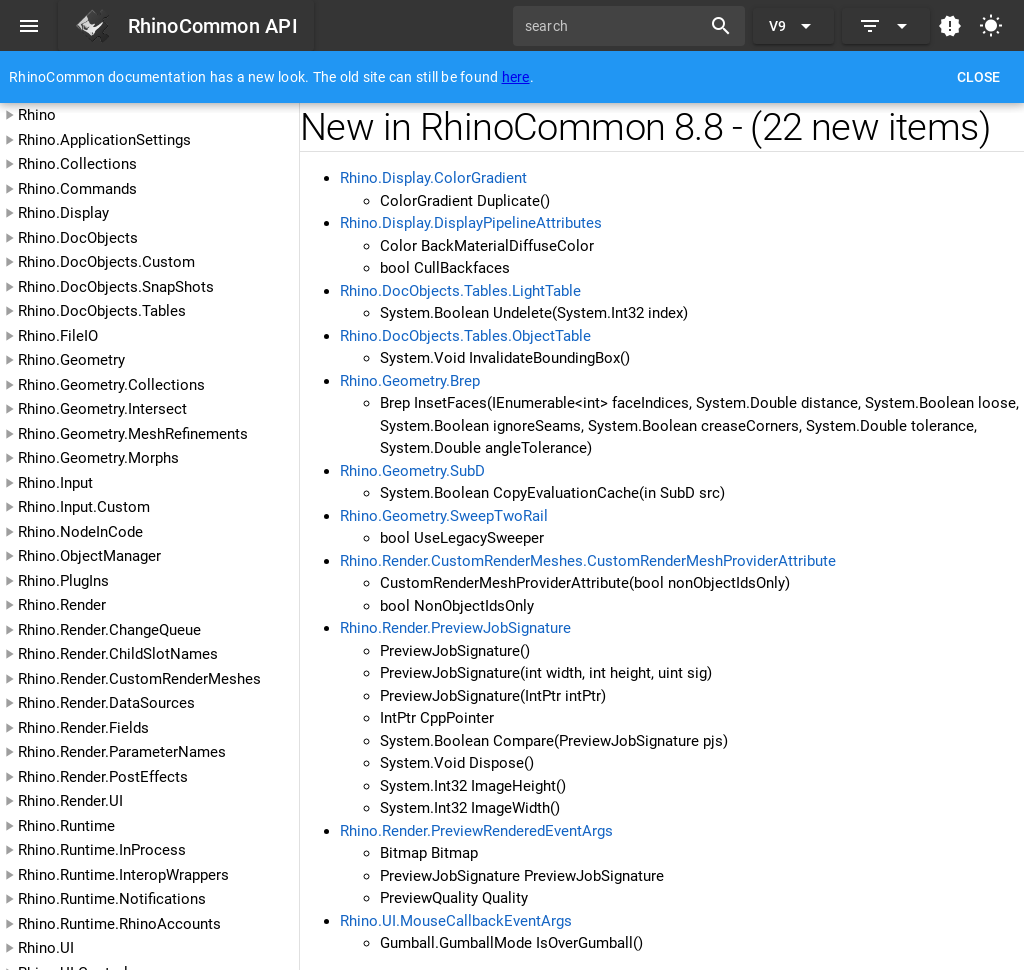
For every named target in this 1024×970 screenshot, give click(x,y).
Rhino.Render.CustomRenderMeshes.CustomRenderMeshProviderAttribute (588, 561)
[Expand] (886, 26)
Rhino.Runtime (66, 826)
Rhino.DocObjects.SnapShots (116, 287)
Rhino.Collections (77, 164)
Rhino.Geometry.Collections (111, 385)
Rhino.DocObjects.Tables (102, 311)
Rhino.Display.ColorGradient (433, 178)
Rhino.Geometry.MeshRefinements (133, 434)
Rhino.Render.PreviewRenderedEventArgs (476, 831)
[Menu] (29, 26)
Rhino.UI (46, 948)
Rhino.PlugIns (63, 581)
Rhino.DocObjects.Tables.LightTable (460, 291)
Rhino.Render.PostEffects (103, 777)
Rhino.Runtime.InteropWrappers (123, 875)
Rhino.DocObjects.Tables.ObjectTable (465, 336)
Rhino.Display (63, 213)
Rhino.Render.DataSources (106, 703)
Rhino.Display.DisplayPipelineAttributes (471, 223)
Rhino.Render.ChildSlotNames (118, 654)
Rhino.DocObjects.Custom (106, 262)
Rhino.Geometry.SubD (412, 471)
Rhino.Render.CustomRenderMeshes (139, 679)
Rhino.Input (55, 483)
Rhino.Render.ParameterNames (122, 752)
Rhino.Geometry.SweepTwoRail (444, 516)
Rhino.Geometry (71, 360)
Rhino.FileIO (58, 336)
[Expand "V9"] (793, 26)
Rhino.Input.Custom (84, 507)
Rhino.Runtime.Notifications (112, 899)
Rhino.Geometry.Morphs (98, 458)
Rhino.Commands (77, 189)
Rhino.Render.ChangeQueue (109, 630)
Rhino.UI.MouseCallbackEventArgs (456, 921)
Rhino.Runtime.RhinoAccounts (119, 924)
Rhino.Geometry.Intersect (102, 409)
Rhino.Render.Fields (83, 728)
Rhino (37, 115)
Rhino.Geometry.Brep (410, 381)
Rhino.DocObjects (78, 238)
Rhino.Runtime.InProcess (102, 850)
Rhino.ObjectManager (89, 556)
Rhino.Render (62, 605)
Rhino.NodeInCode (80, 532)
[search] (614, 26)
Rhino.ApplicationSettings (104, 140)
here (516, 77)
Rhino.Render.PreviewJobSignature (455, 628)
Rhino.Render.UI (70, 801)
